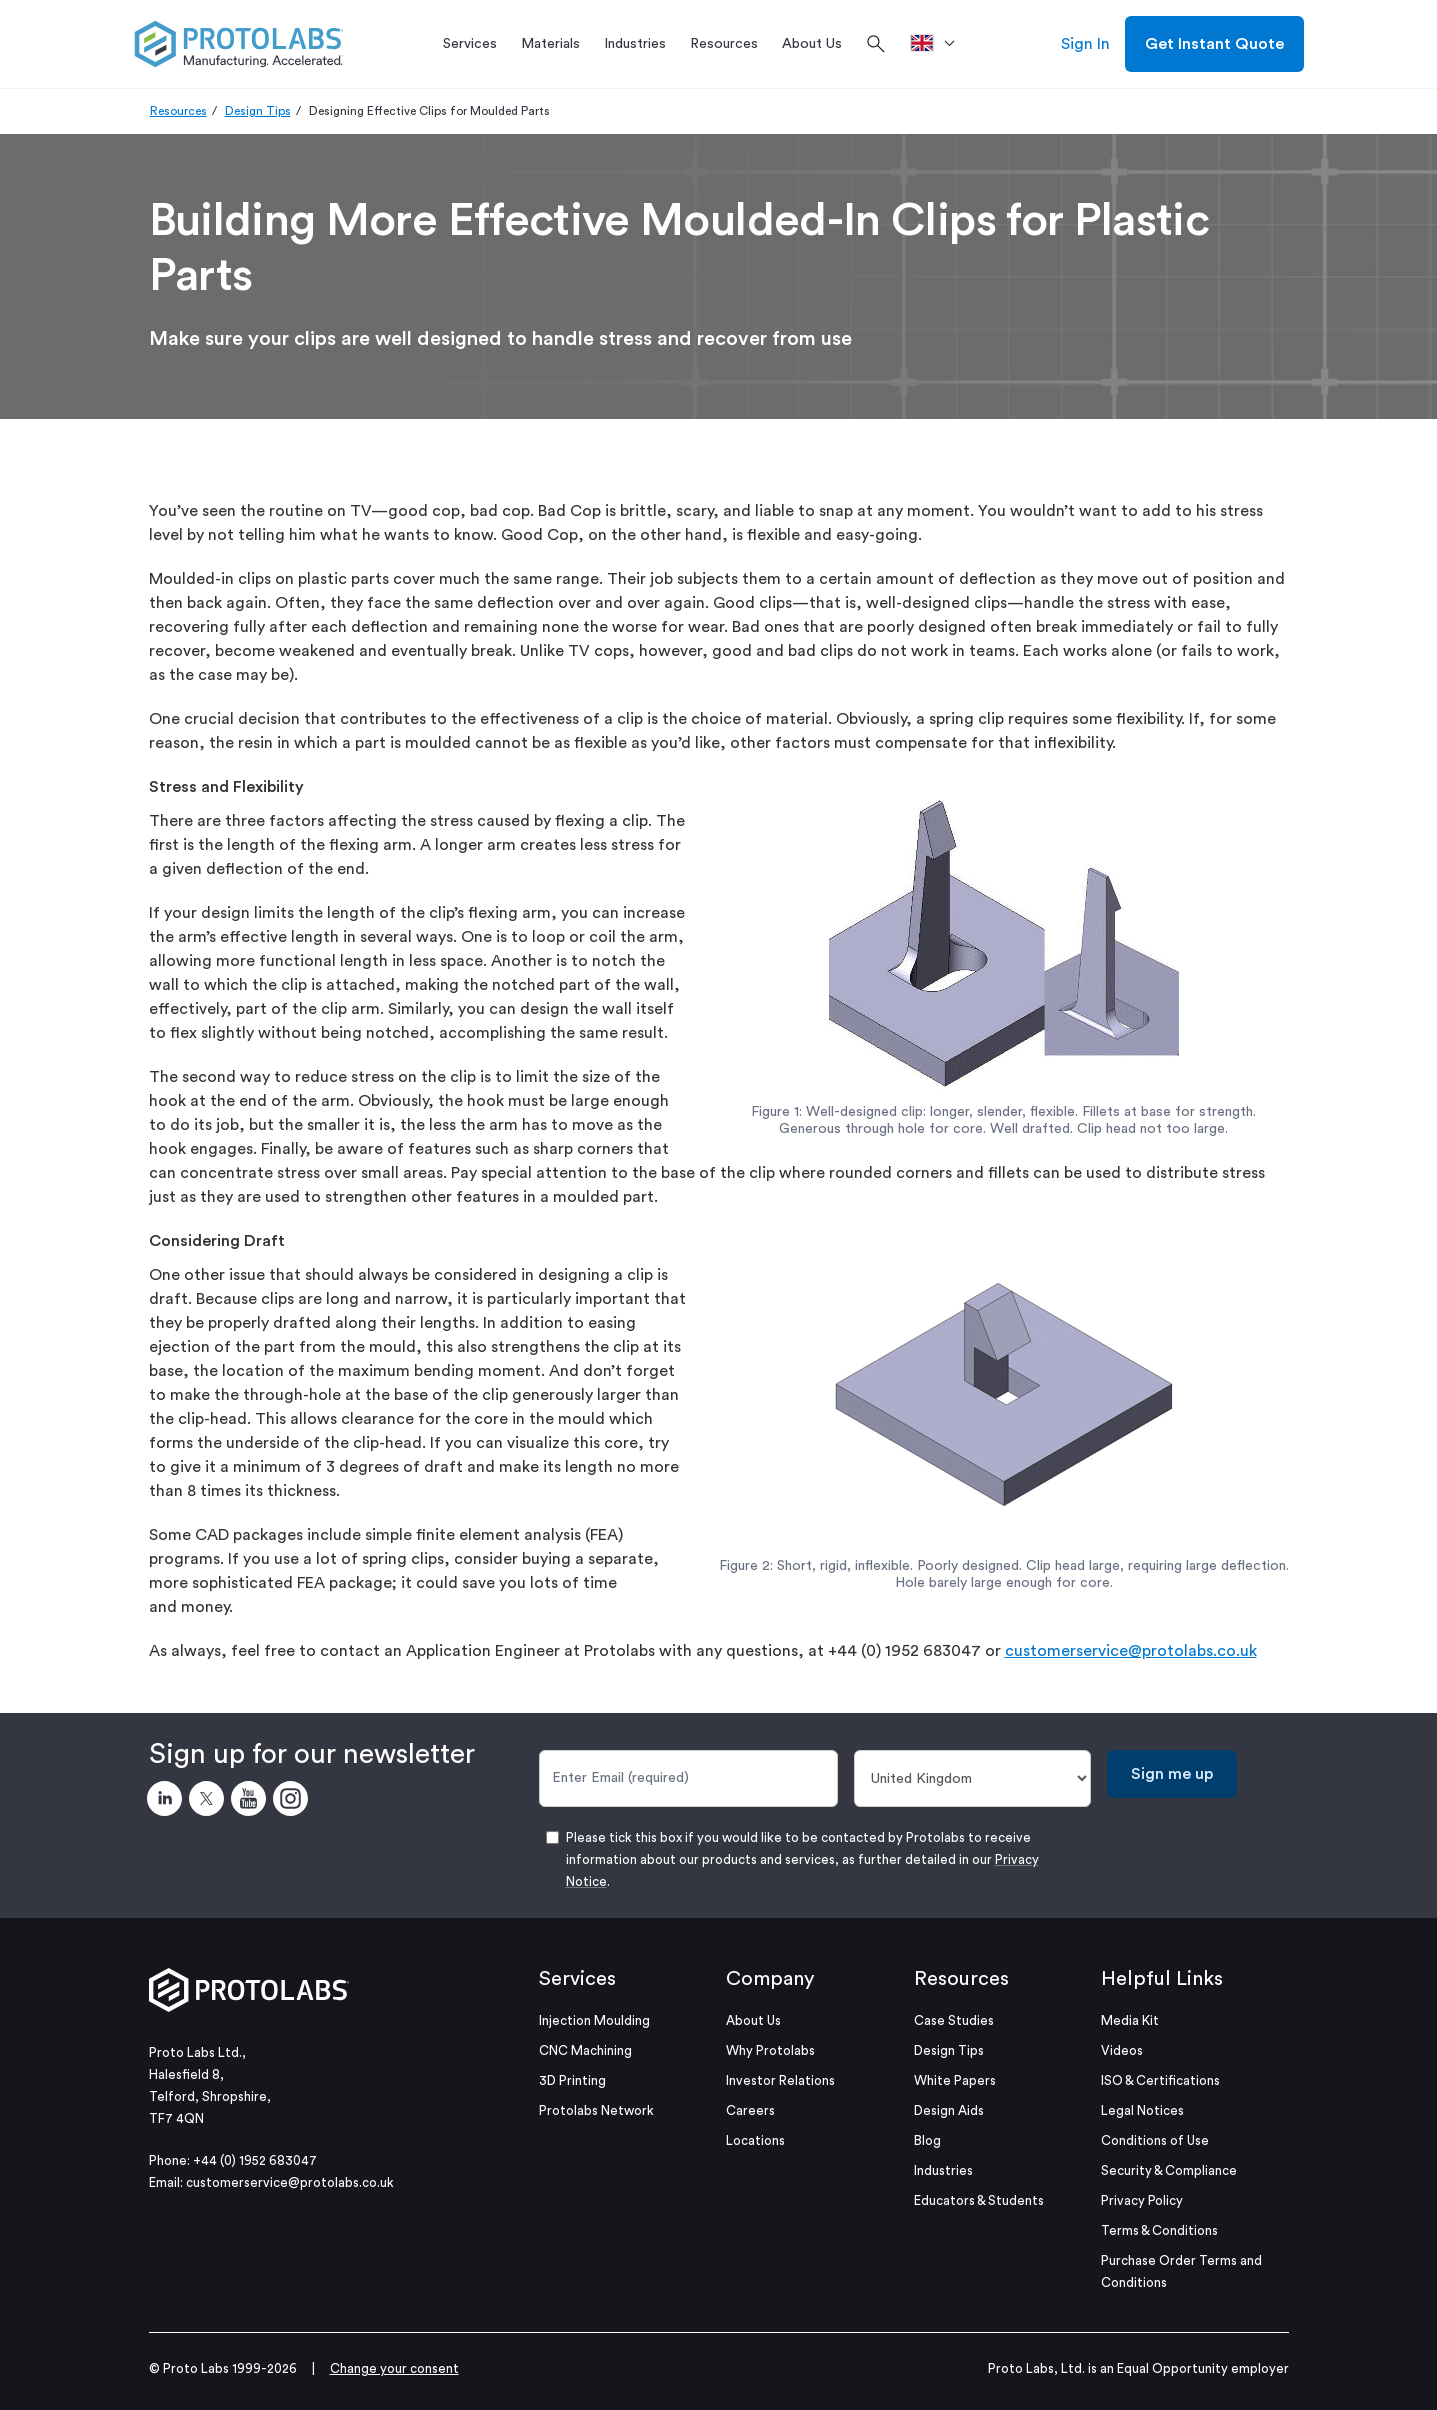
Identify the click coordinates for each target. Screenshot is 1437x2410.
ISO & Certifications (1160, 2080)
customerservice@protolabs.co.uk (1131, 1651)
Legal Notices (1142, 2110)
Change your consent (394, 2368)
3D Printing (572, 2080)
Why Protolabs (770, 2050)
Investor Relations (780, 2080)
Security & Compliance (1169, 2170)
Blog (927, 2140)
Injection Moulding (594, 2020)
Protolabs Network (596, 2110)
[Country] (972, 1778)
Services (577, 1979)
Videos (1122, 2050)
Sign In (1085, 44)
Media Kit (1130, 2020)
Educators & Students (979, 2200)
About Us (753, 2020)
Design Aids (949, 2110)
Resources (178, 111)
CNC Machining (585, 2050)
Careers (750, 2110)
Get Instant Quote (1214, 44)
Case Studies (954, 2020)
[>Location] (939, 44)
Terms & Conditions (1159, 2230)
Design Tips (258, 111)
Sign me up (1172, 1774)
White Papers (955, 2080)
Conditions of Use (1155, 2140)
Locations (755, 2140)
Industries (943, 2170)
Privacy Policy (1142, 2200)
